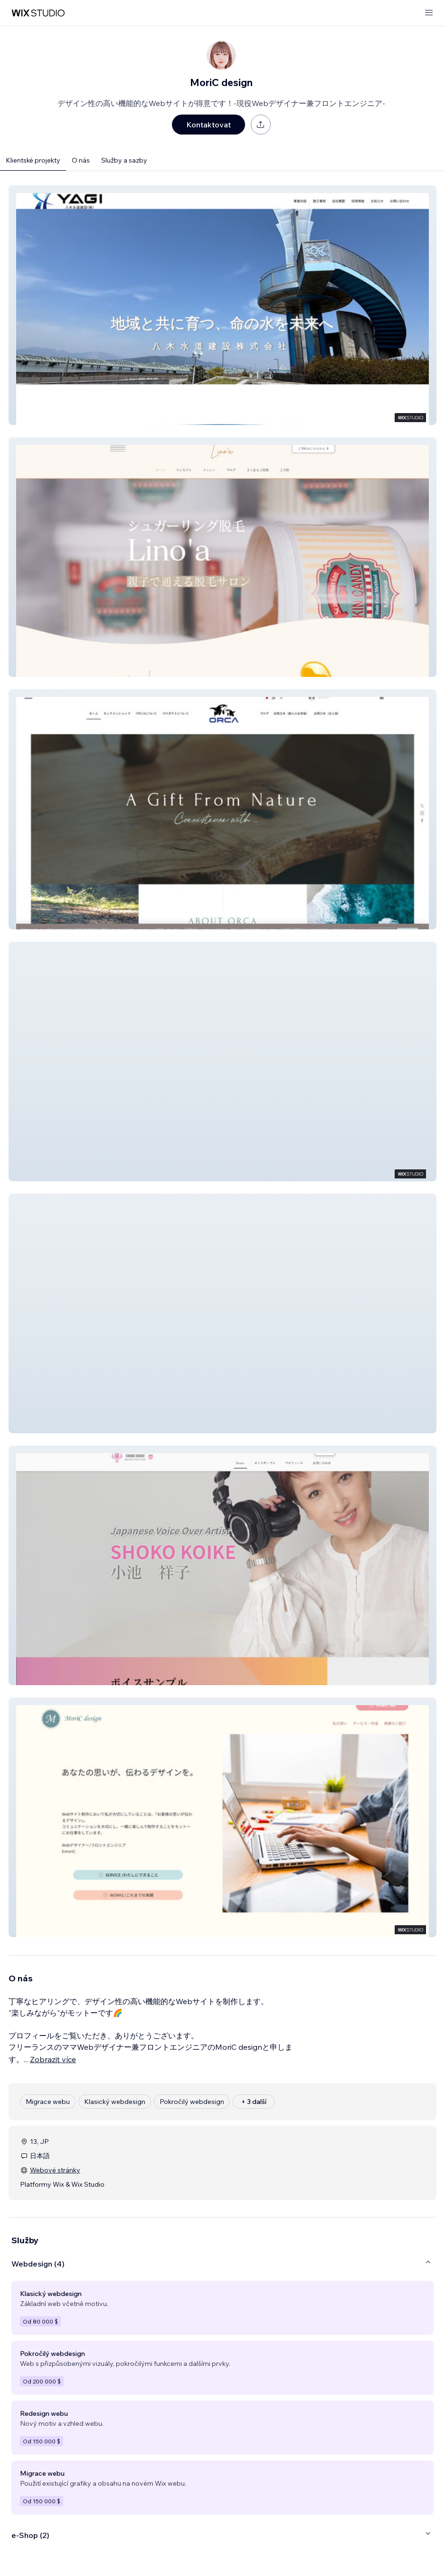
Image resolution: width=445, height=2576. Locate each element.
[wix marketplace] (38, 13)
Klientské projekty (33, 160)
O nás (81, 160)
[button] (222, 305)
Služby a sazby (124, 160)
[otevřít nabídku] (429, 13)
